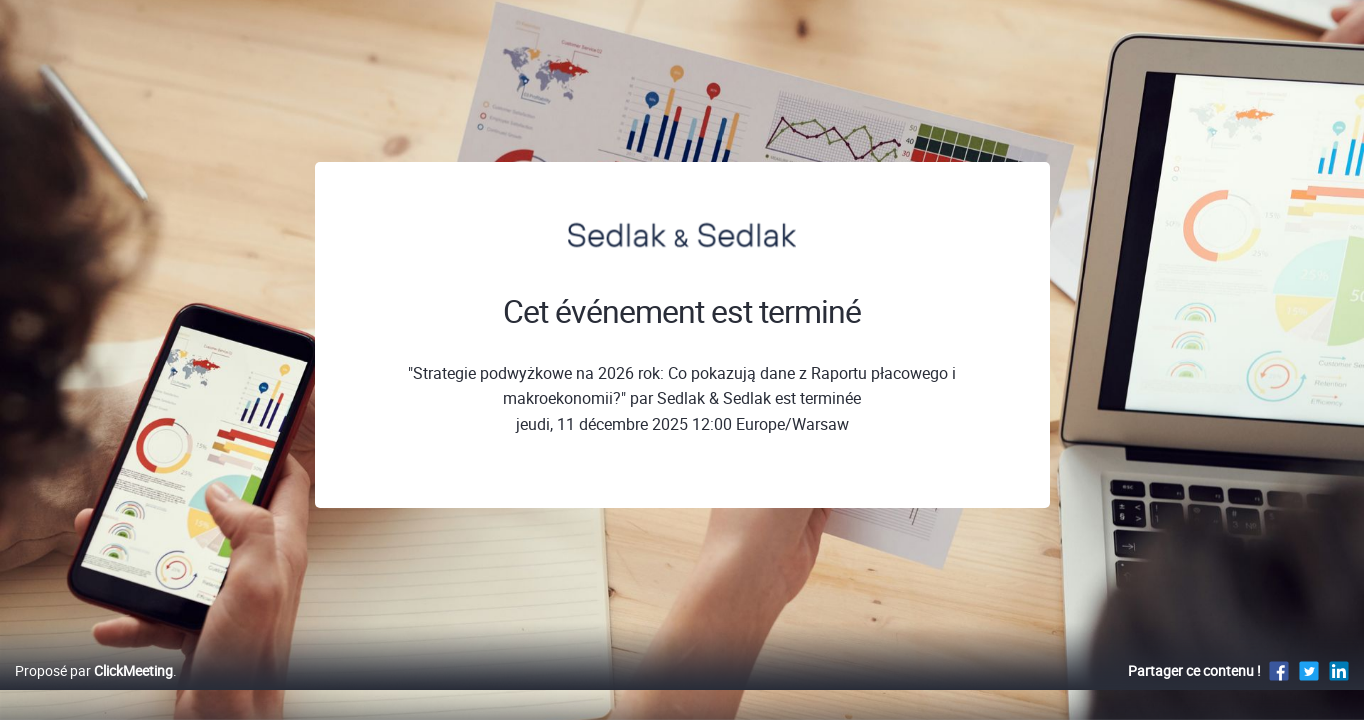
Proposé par (94, 691)
